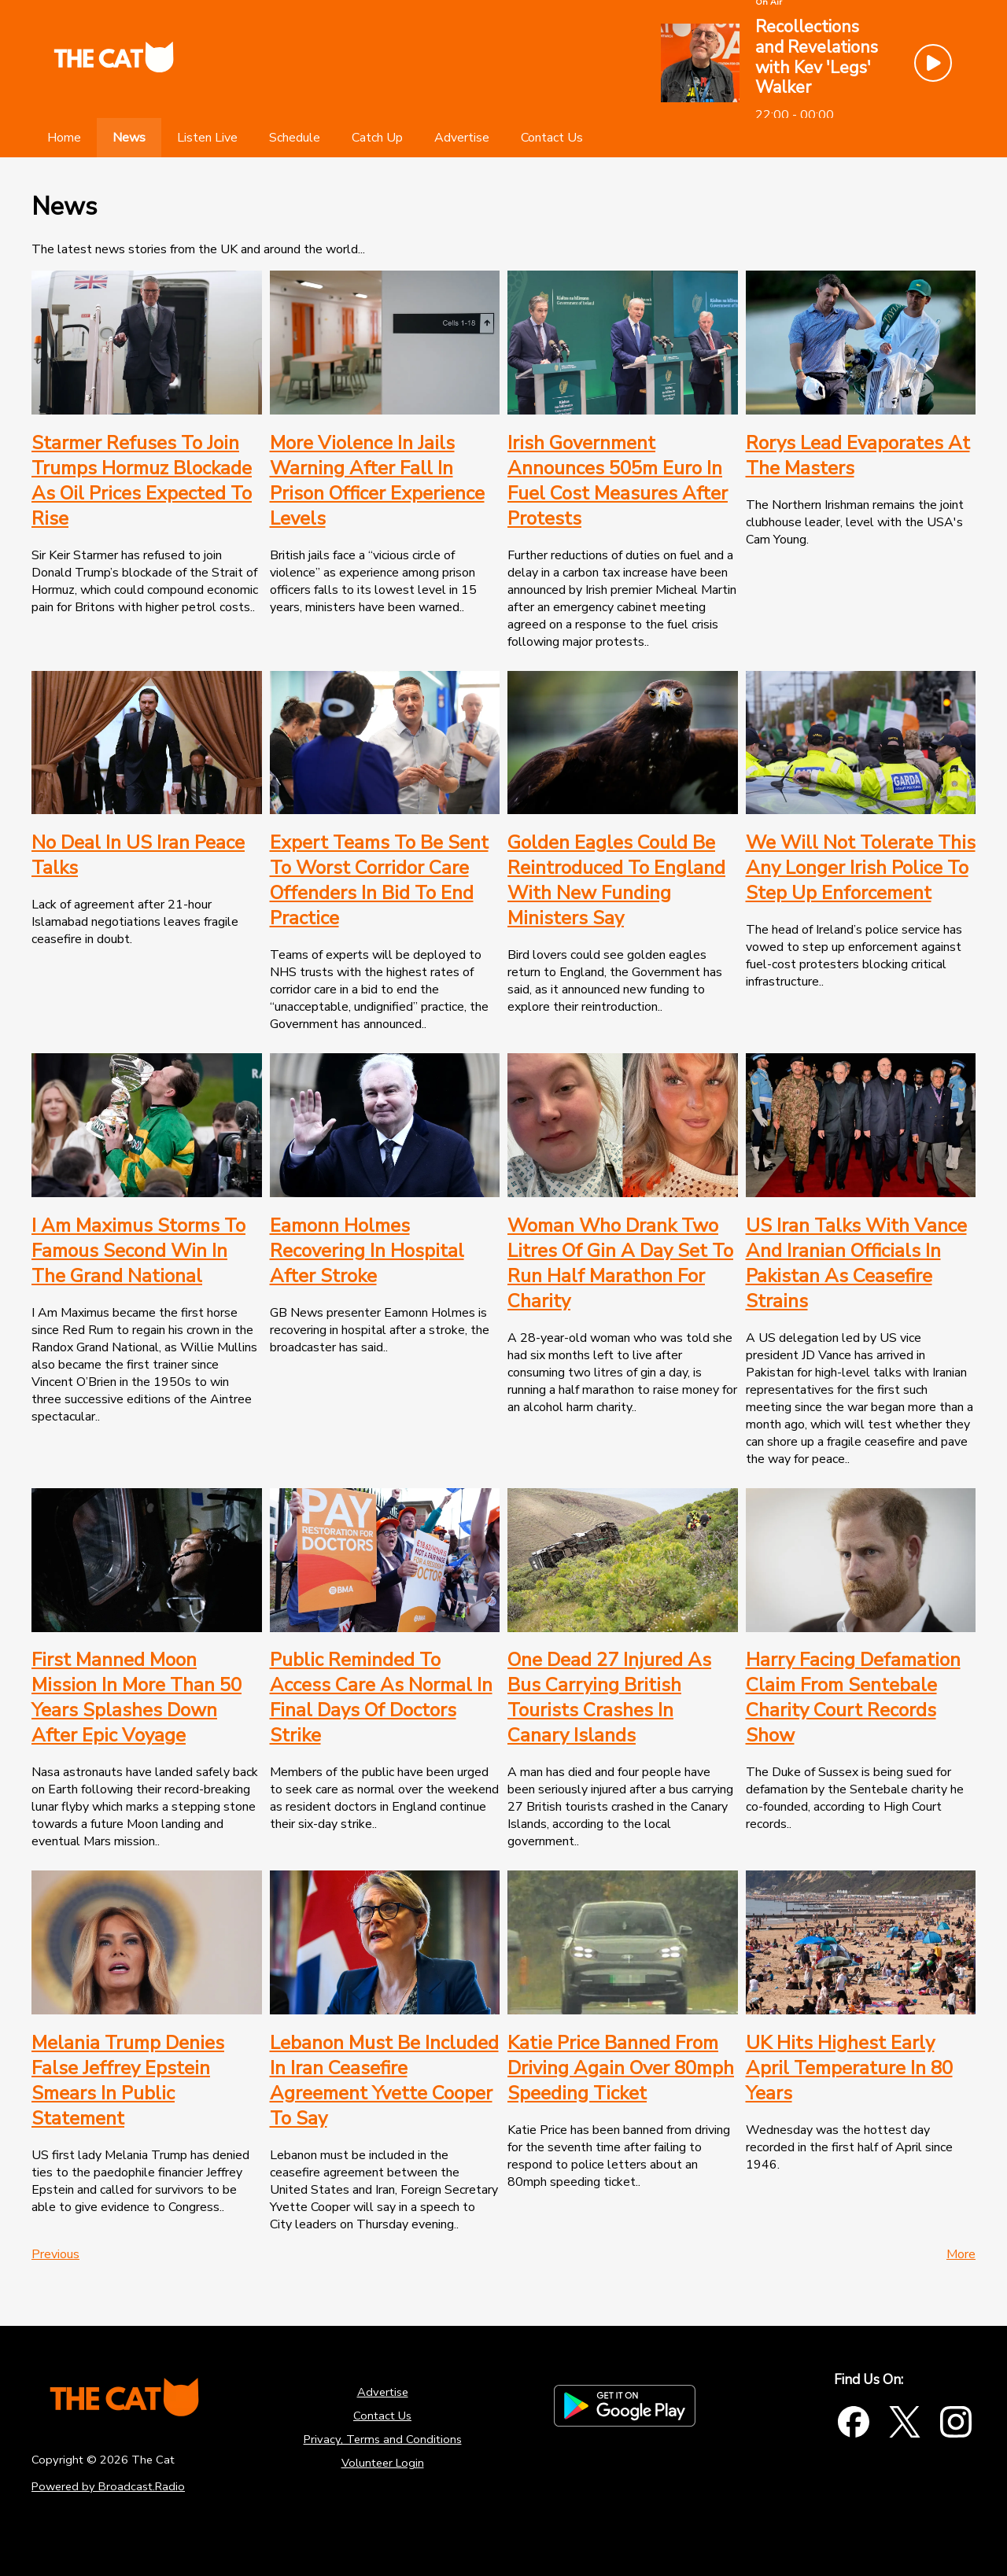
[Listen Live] (207, 137)
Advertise (382, 2392)
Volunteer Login (382, 2463)
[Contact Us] (552, 137)
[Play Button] (933, 63)
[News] (129, 137)
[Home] (64, 137)
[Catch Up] (377, 137)
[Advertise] (462, 137)
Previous (55, 2254)
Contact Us (382, 2415)
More (961, 2254)
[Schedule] (294, 137)
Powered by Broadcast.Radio (108, 2486)
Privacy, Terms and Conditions (383, 2439)
